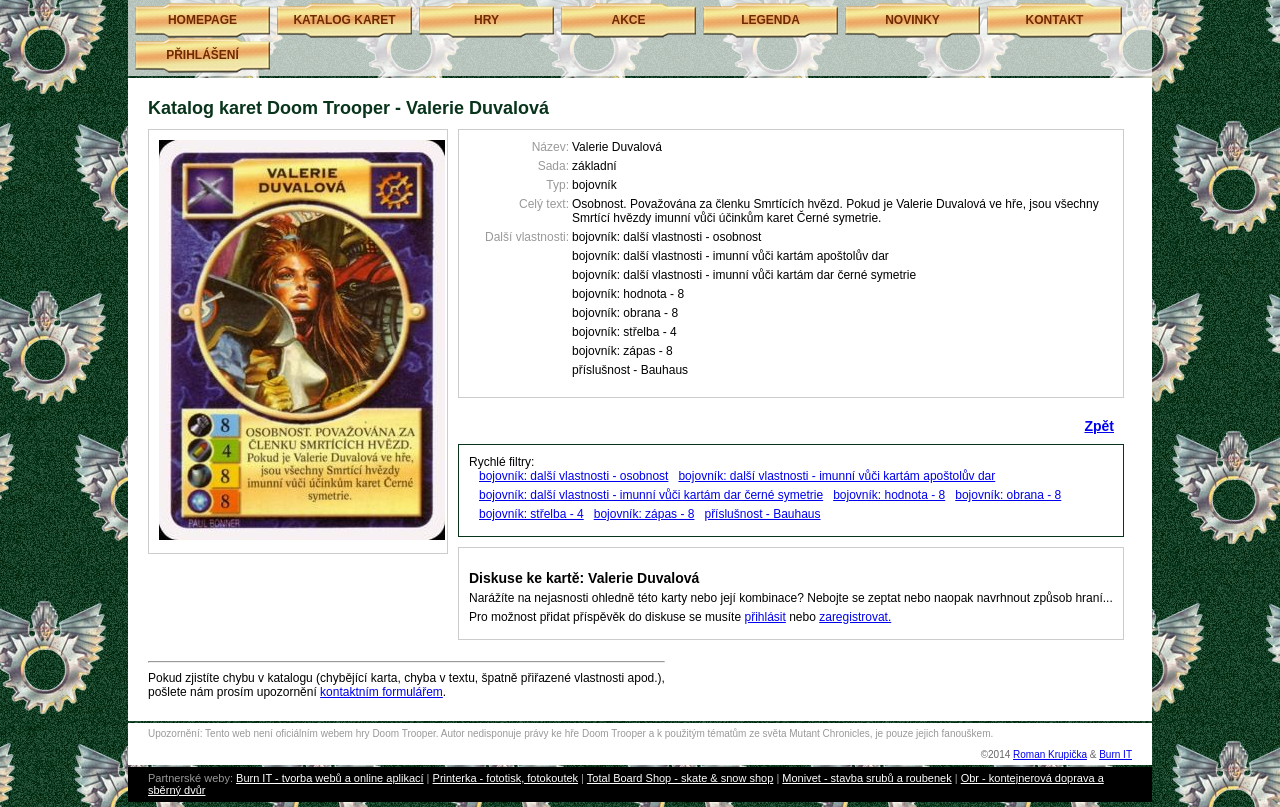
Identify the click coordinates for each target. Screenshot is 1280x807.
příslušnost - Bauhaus (762, 514)
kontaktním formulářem (381, 692)
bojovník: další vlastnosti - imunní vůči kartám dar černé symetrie (651, 495)
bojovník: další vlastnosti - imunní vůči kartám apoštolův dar (836, 476)
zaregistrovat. (855, 617)
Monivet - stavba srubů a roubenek (866, 778)
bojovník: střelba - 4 (531, 514)
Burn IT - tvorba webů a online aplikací (330, 778)
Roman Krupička (1050, 754)
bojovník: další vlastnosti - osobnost (573, 476)
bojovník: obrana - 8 (1008, 495)
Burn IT (1115, 754)
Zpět (1099, 426)
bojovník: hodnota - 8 (889, 495)
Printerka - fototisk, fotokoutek (506, 778)
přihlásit (764, 617)
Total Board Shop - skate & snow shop (680, 778)
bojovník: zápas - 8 (644, 514)
